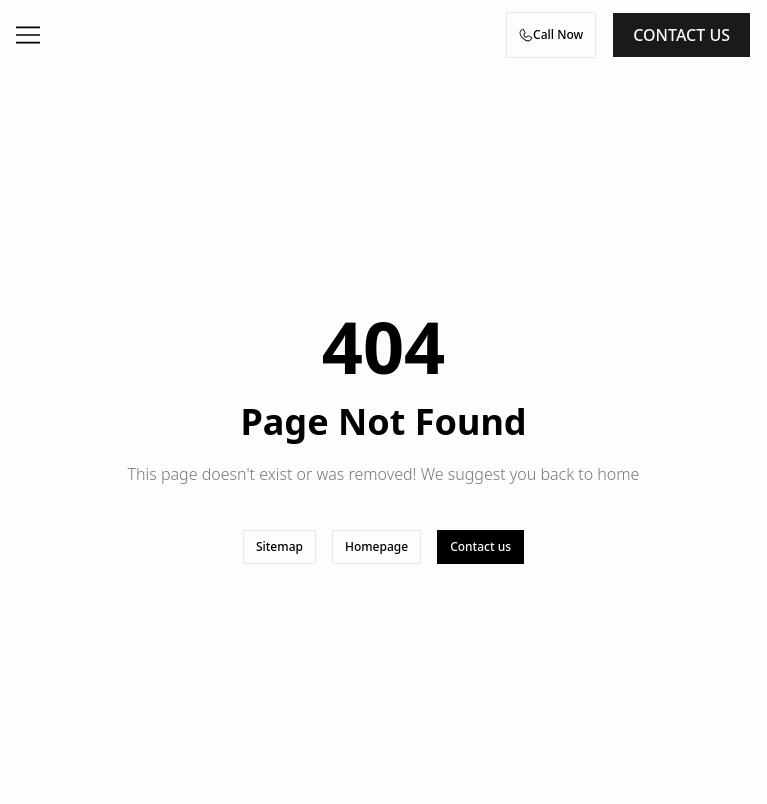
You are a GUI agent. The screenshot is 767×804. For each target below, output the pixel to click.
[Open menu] (28, 35)
